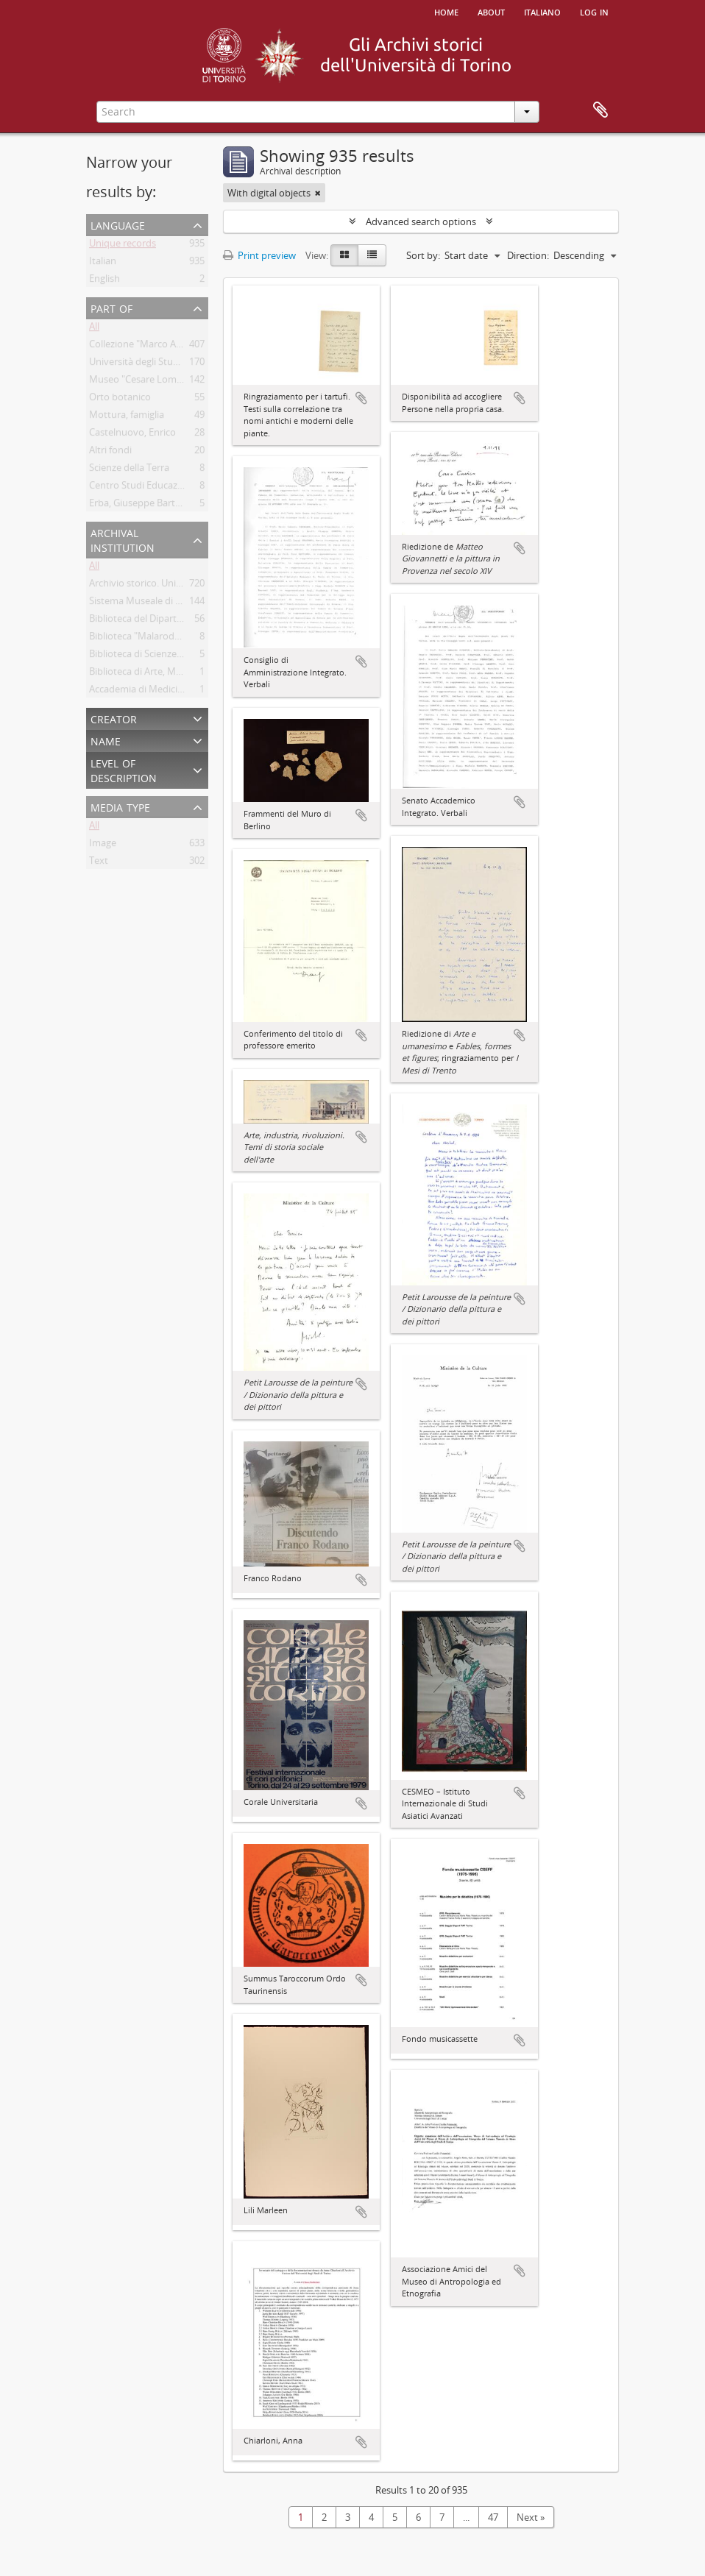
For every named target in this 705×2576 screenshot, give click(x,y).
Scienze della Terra (129, 470)
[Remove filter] (318, 192)
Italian (102, 263)
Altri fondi (110, 452)
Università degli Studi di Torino (155, 364)
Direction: (528, 255)
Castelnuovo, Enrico (132, 434)
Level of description (124, 769)
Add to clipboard (361, 398)
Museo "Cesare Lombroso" (147, 381)
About (491, 11)
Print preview (259, 255)
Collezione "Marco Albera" (145, 346)
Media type (120, 806)
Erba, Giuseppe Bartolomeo (149, 505)
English (104, 281)
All (94, 329)
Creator (114, 718)
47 (493, 2517)
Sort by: (423, 255)
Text (98, 863)
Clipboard (600, 110)
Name (106, 740)
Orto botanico (120, 399)
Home (446, 11)
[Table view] (372, 255)
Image (102, 845)
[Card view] (344, 255)
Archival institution (123, 539)
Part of (111, 307)
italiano (542, 11)
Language (118, 224)
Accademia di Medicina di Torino (159, 691)
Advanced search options (421, 221)
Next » (531, 2517)
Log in (594, 11)
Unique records (122, 245)
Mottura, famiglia (126, 417)
